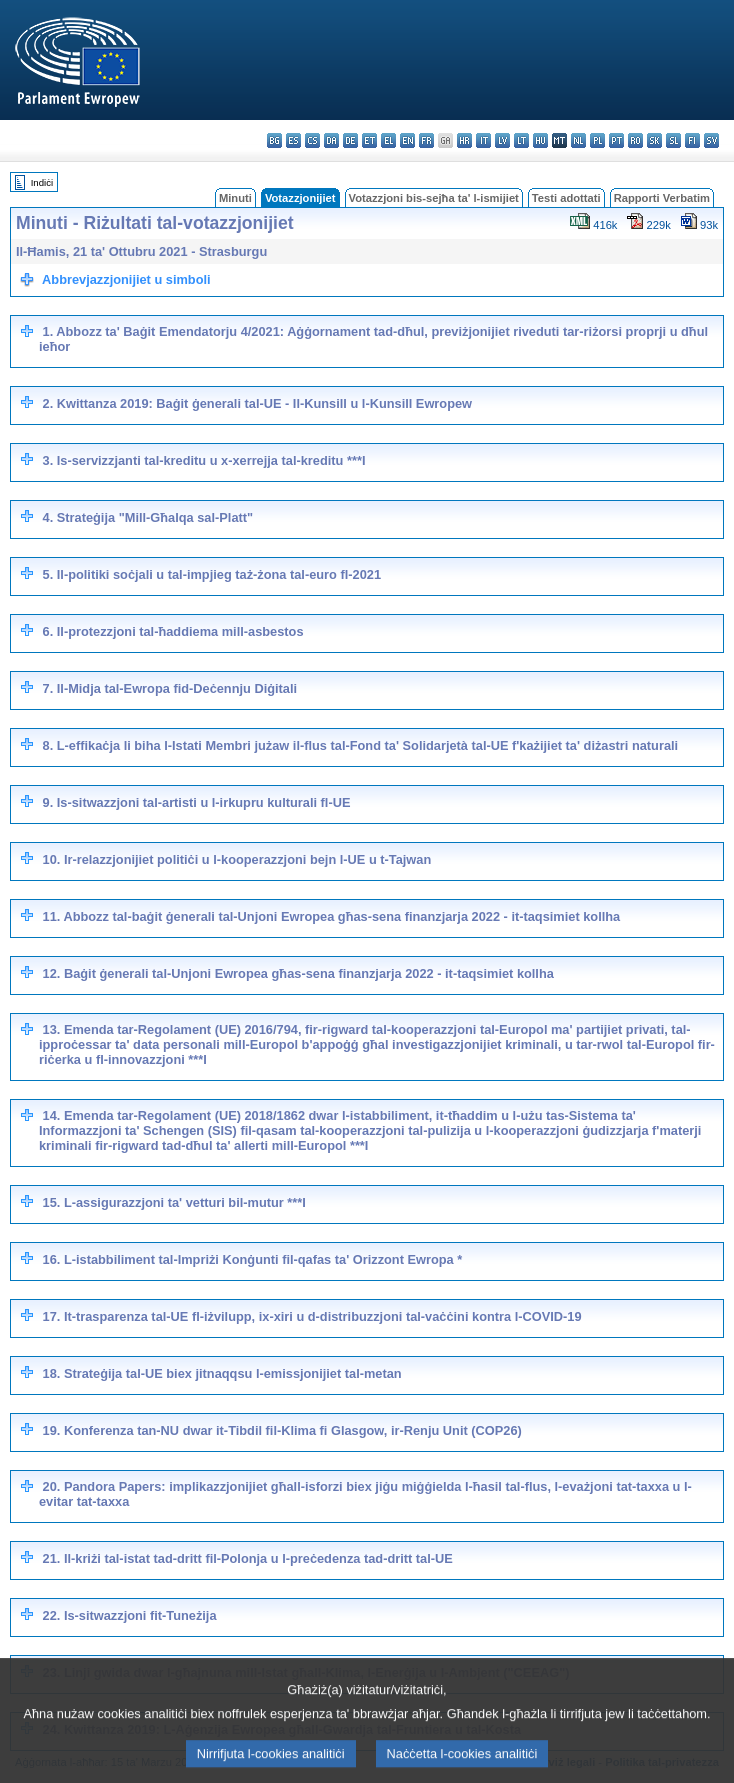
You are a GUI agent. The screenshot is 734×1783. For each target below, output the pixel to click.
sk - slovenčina (654, 140)
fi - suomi (692, 140)
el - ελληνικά (388, 140)
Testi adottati (566, 198)
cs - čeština (312, 140)
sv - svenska (711, 140)
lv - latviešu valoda (502, 140)
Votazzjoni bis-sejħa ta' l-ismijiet (434, 198)
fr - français (426, 140)
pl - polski (597, 140)
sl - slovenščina (673, 140)
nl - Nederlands (578, 140)
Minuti (235, 198)
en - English (407, 140)
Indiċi (42, 182)
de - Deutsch (350, 140)
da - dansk (331, 140)
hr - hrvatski (464, 140)
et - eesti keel (369, 140)
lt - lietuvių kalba (521, 140)
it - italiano (483, 140)
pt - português (616, 140)
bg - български (274, 140)
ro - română (635, 140)
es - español (293, 140)
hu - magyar (540, 140)
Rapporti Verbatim (662, 198)
